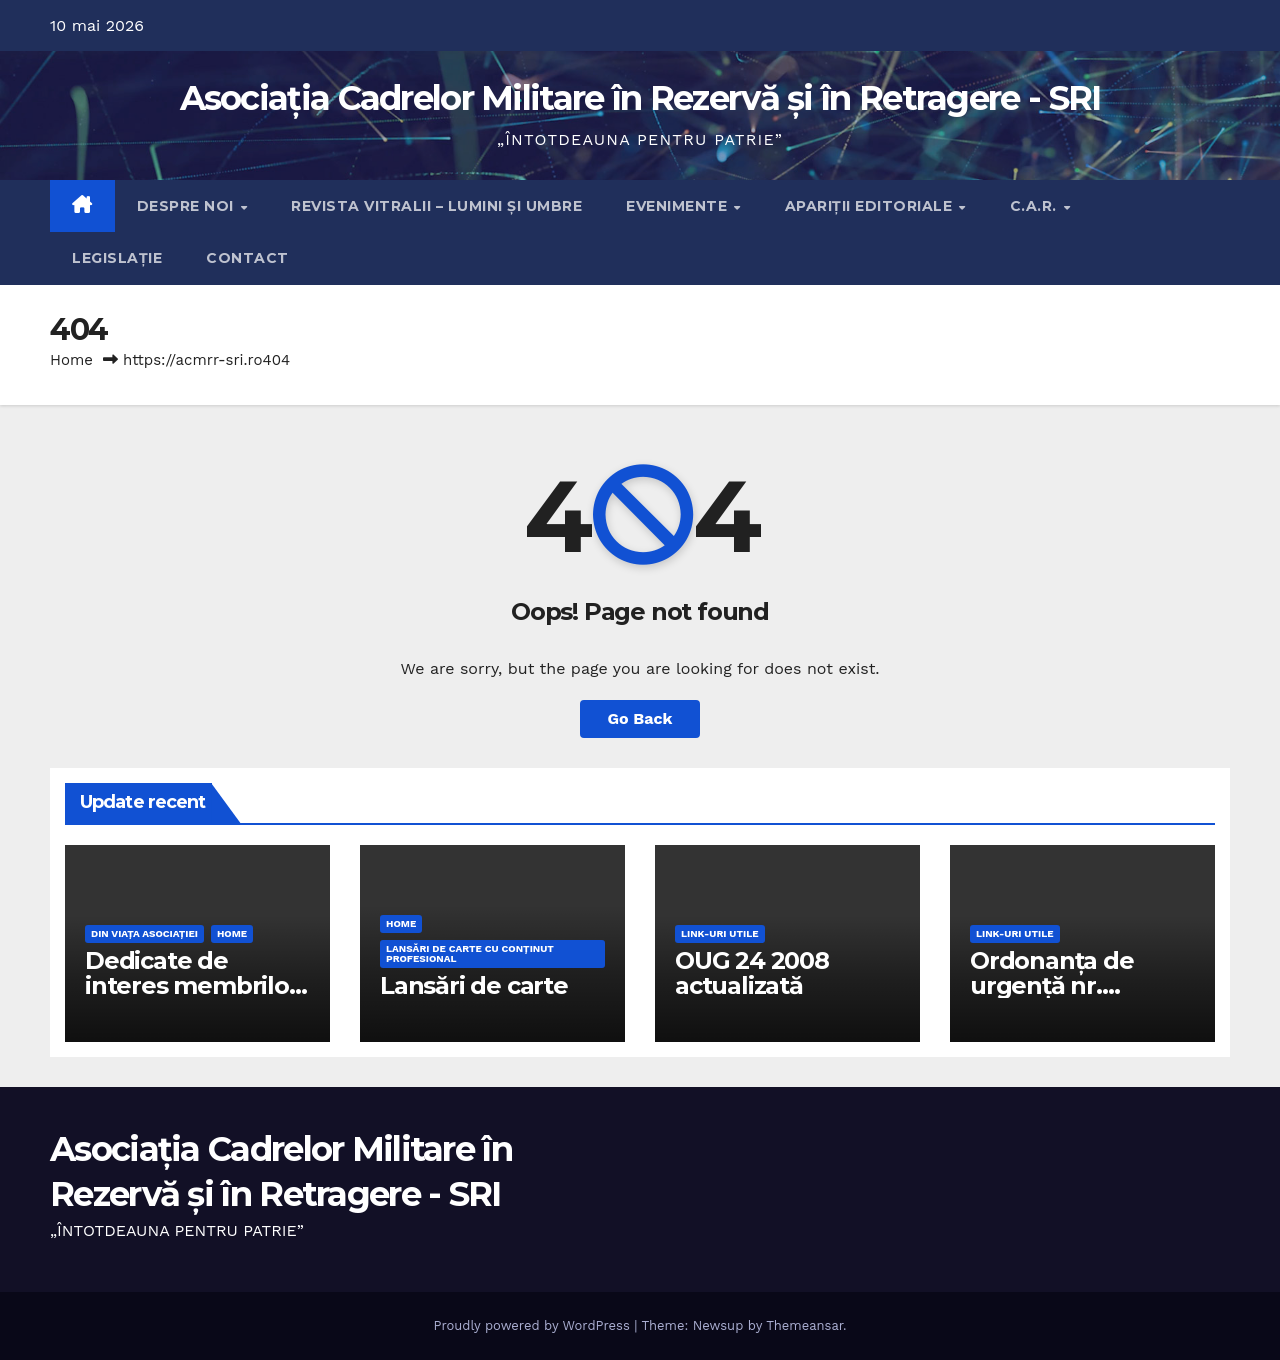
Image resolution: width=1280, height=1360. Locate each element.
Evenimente (679, 206)
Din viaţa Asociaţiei (144, 933)
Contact (247, 258)
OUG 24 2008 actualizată (752, 973)
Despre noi (188, 206)
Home (71, 360)
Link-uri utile (720, 933)
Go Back (640, 718)
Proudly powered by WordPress (533, 1325)
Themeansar (804, 1325)
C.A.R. (1036, 206)
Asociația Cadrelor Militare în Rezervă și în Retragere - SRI (640, 98)
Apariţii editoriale (871, 206)
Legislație (117, 258)
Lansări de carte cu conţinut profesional (470, 953)
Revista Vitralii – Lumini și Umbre (436, 206)
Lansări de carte (474, 985)
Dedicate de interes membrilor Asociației (192, 985)
